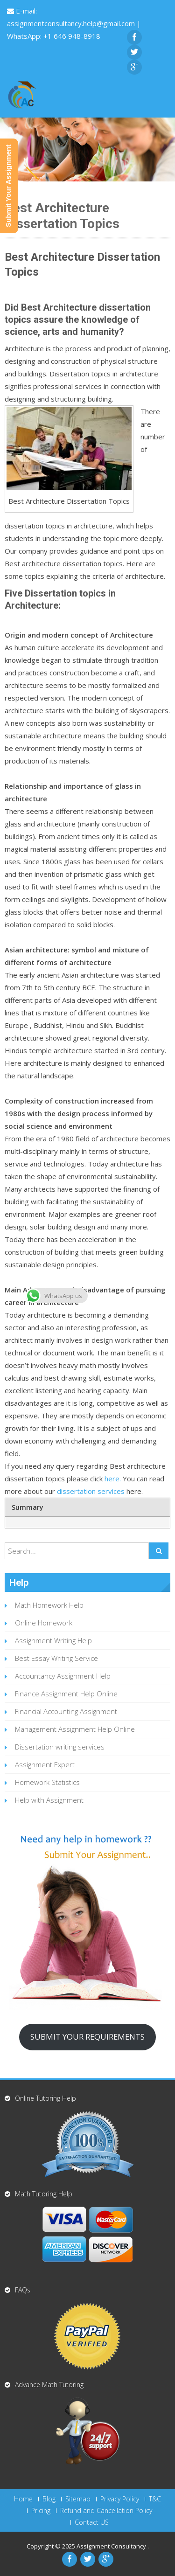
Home (23, 2499)
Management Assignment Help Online (75, 1729)
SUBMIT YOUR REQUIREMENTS (87, 2036)
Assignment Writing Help (53, 1640)
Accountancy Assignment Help (63, 1675)
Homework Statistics (47, 1782)
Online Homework (43, 1622)
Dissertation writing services (60, 1746)
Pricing (40, 2510)
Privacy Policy (119, 2499)
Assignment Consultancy (112, 2546)
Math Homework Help (49, 1605)
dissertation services (91, 1491)
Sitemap (78, 2499)
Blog (49, 2499)
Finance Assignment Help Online (66, 1693)
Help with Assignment (49, 1800)
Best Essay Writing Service (56, 1658)
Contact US (92, 2522)
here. (114, 1478)
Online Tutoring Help (45, 2098)
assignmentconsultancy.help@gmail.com (72, 23)
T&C (155, 2499)
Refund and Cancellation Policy (106, 2510)
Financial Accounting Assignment (66, 1711)
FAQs (22, 2289)
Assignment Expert (45, 1764)
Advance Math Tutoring (49, 2384)
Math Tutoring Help (43, 2193)
